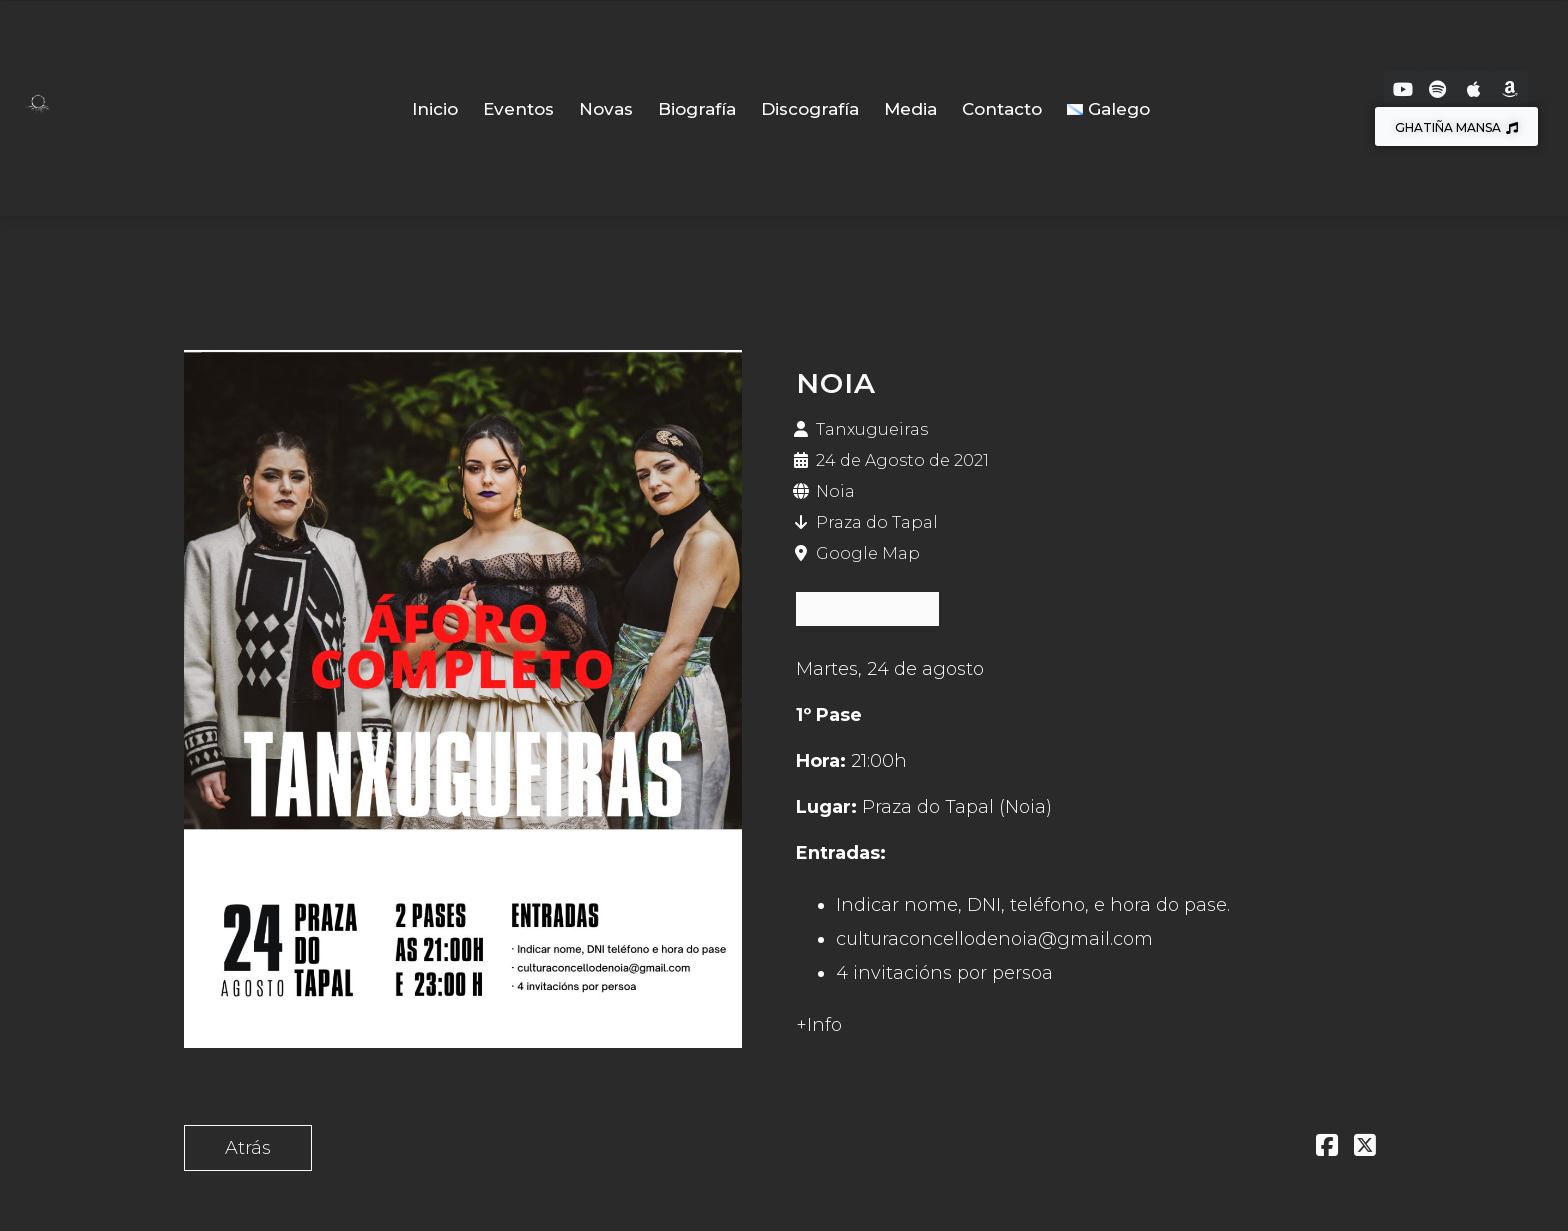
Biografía (697, 109)
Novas (606, 109)
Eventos (518, 109)
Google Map (868, 553)
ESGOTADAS (867, 608)
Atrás (248, 1148)
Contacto (1002, 109)
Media (910, 109)
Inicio (435, 109)
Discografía (810, 109)
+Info (819, 1025)
